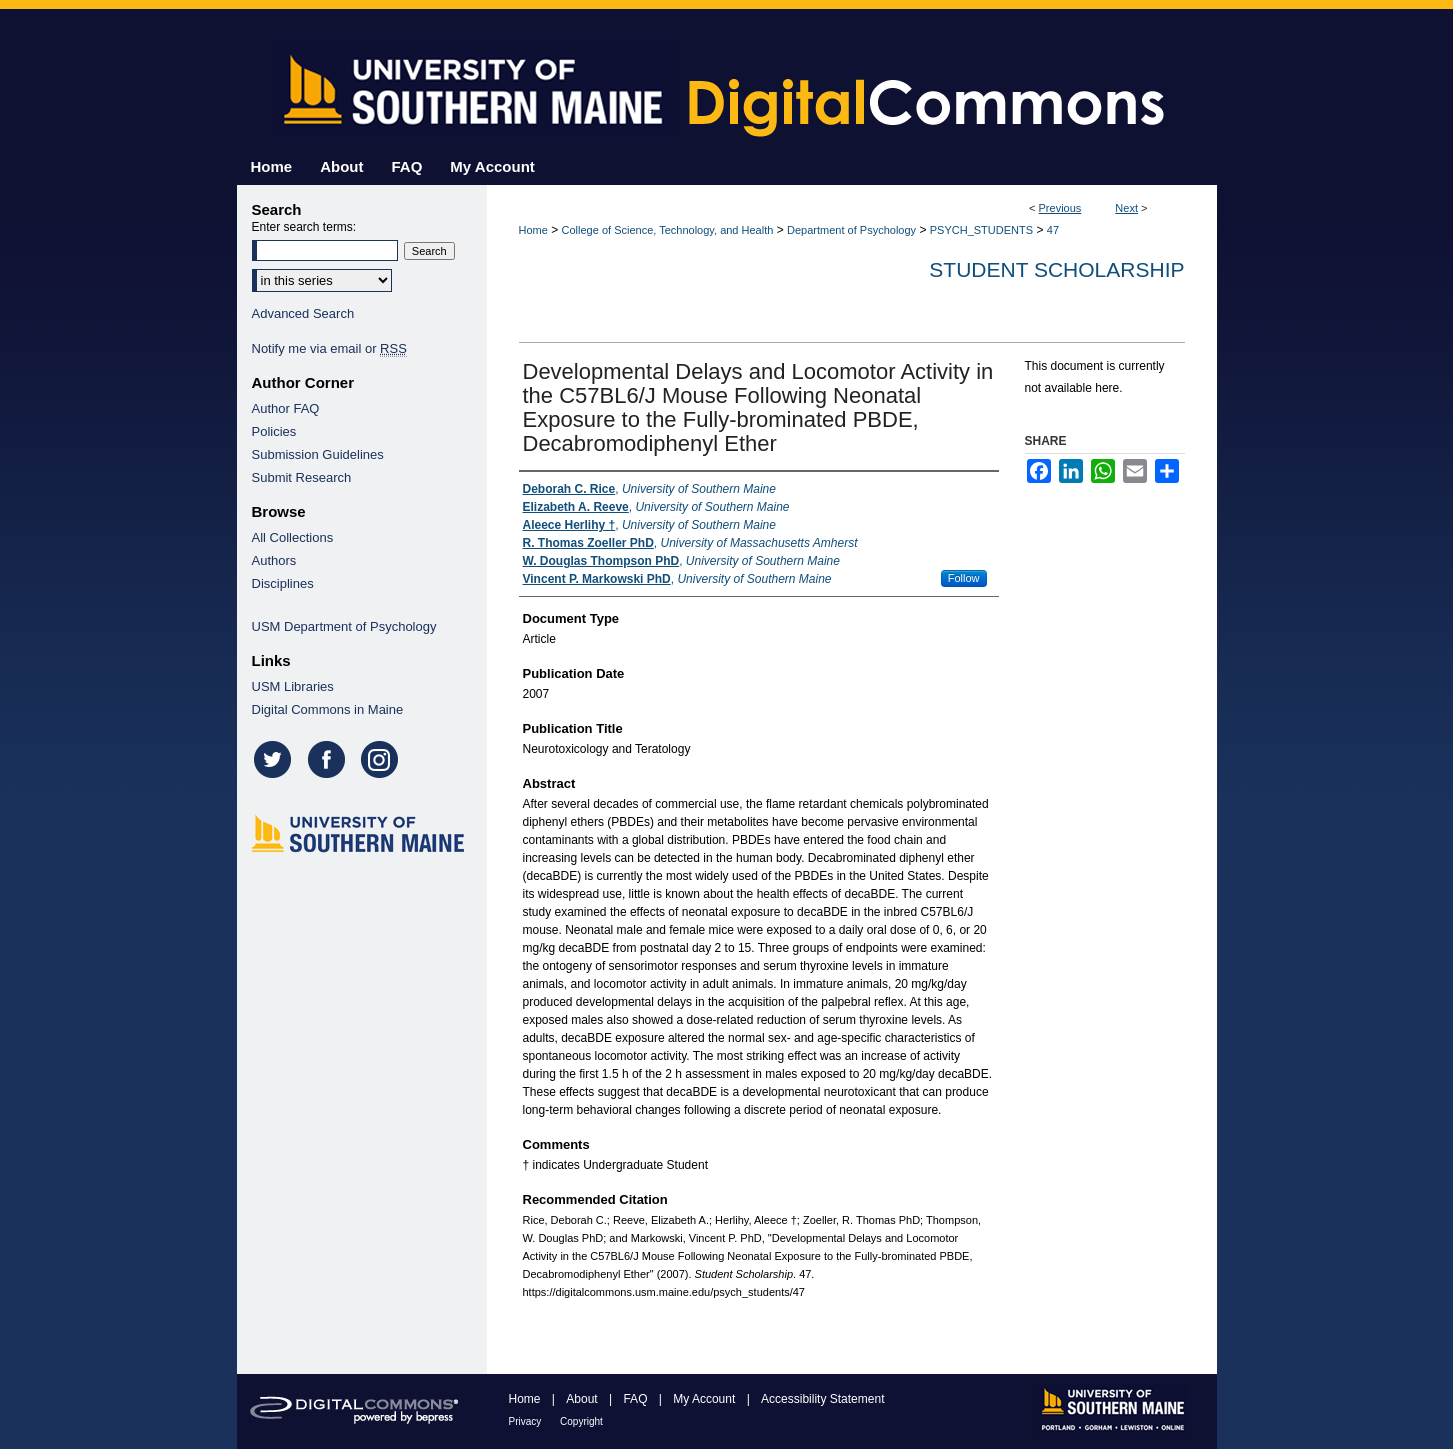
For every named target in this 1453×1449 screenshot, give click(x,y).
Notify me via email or (329, 348)
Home (533, 230)
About (583, 1399)
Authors (274, 560)
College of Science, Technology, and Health (668, 230)
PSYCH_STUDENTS (981, 230)
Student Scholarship (1056, 269)
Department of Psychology (851, 230)
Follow (964, 578)
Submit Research (302, 477)
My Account (705, 1399)
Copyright (581, 1421)
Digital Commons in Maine (328, 709)
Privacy (527, 1421)
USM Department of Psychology (344, 626)
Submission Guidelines (318, 454)
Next (1126, 208)
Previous (1060, 208)
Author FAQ (286, 408)
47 (1053, 230)
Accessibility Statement (822, 1399)
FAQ (636, 1399)
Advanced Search (303, 313)
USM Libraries (293, 686)
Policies (274, 431)
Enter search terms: (304, 227)
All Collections (293, 537)
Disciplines (283, 583)
